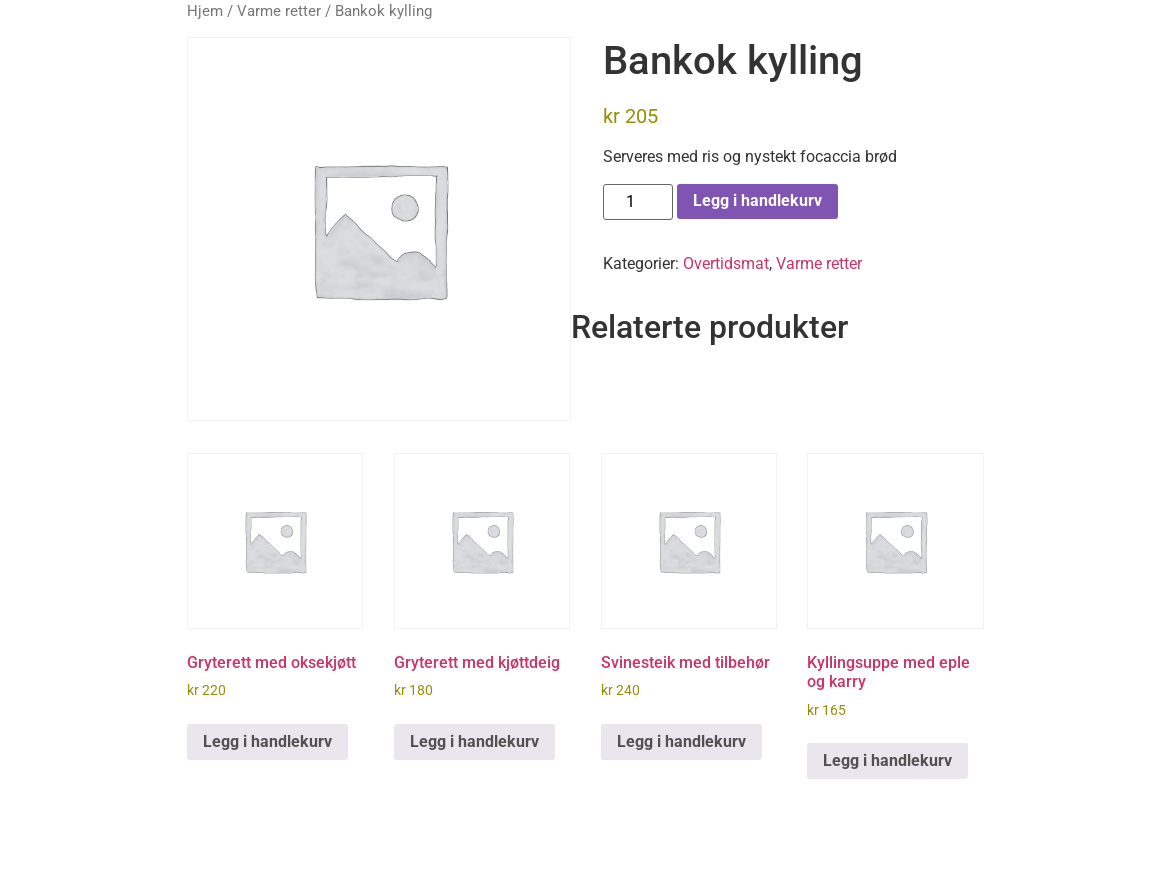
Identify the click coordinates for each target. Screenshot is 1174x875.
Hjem (205, 11)
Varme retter (279, 11)
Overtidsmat (726, 263)
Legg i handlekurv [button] (267, 741)
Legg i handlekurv (757, 200)
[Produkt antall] (638, 202)
